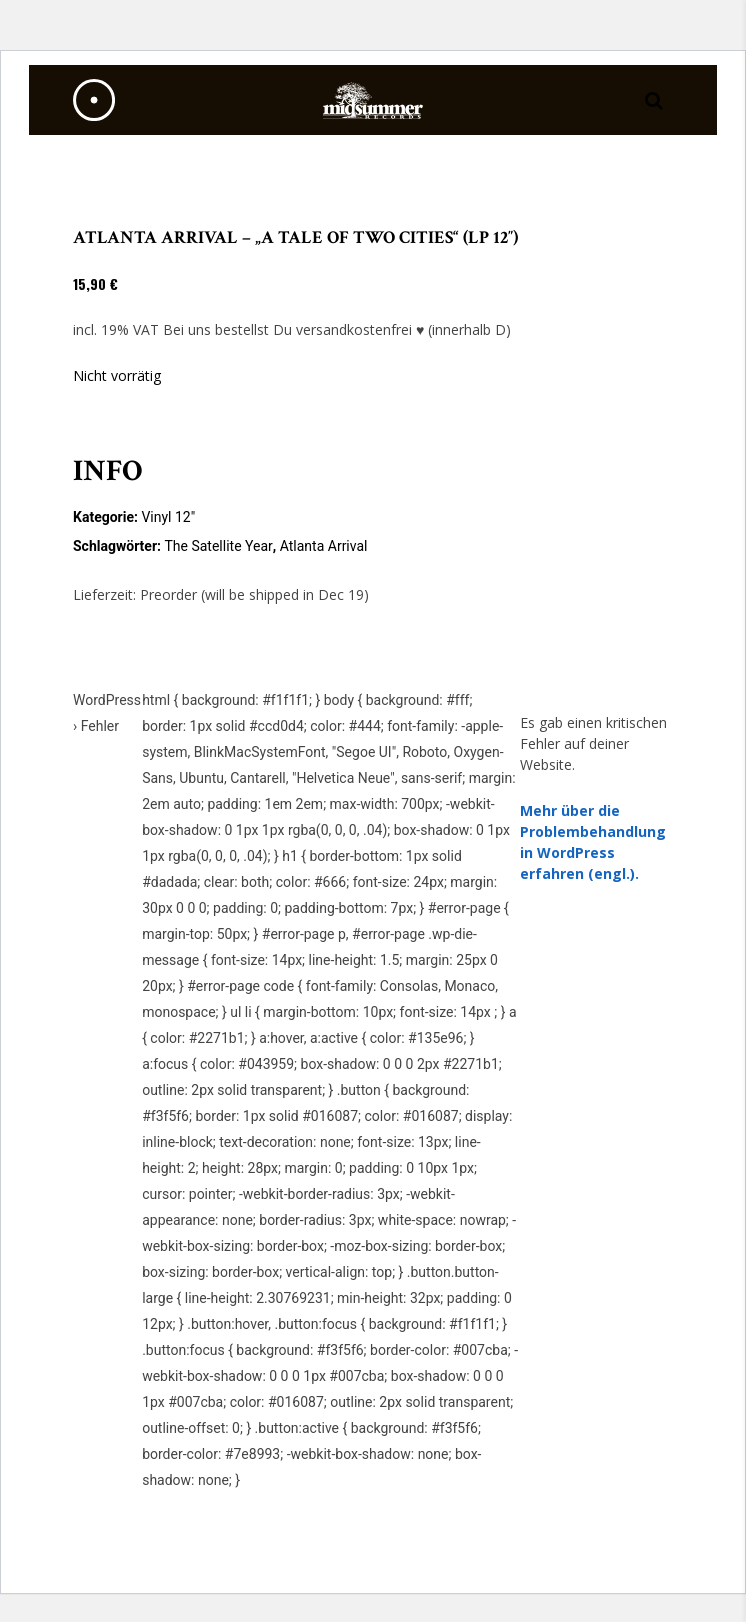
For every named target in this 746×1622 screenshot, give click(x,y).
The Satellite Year (218, 546)
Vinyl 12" (168, 517)
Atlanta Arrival (324, 546)
